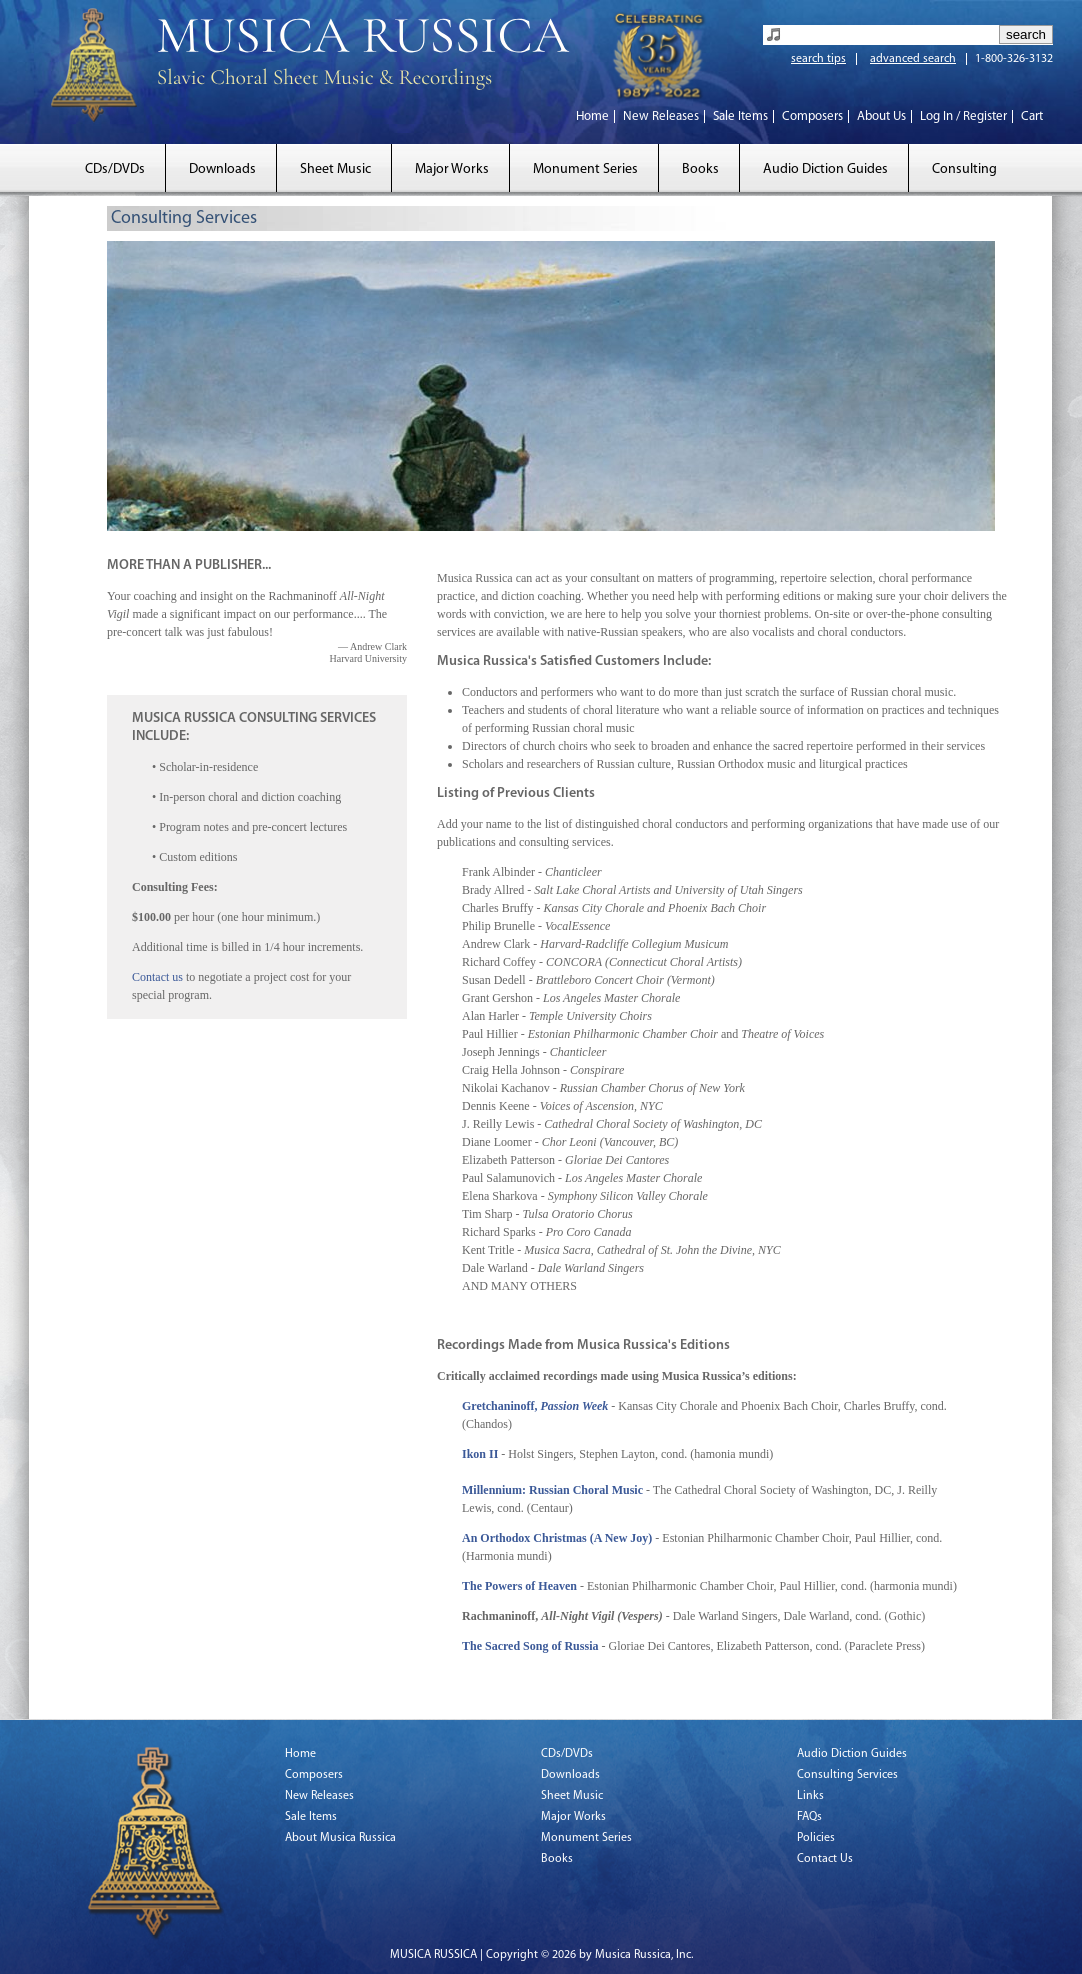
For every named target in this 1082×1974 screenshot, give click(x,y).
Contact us (157, 977)
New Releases (661, 116)
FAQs (809, 1817)
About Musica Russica (340, 1838)
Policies (816, 1838)
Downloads (222, 169)
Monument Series (585, 169)
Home (592, 116)
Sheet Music (335, 169)
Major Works (452, 169)
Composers (812, 116)
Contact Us (825, 1859)
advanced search (913, 59)
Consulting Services (847, 1775)
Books (700, 169)
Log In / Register (963, 116)
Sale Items (740, 116)
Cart (1032, 116)
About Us (881, 116)
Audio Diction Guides (825, 169)
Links (810, 1796)
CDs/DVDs (115, 169)
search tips (818, 59)
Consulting (964, 169)
